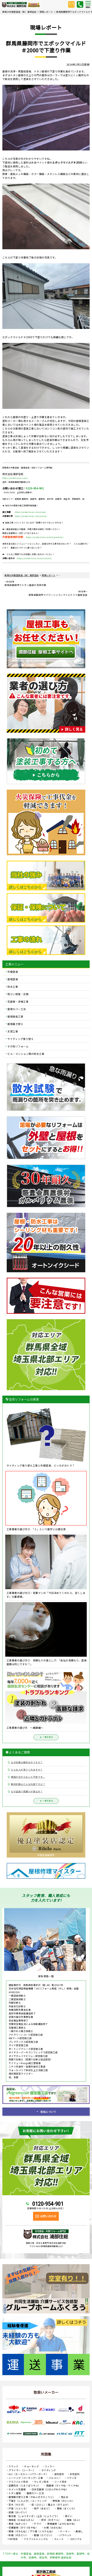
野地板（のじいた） (64, 2500)
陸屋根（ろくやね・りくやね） (63, 2485)
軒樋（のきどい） (18, 2535)
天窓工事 (12, 1031)
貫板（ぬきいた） (18, 2523)
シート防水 (60, 2481)
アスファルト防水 (18, 2481)
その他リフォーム (17, 1046)
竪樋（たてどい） (44, 2535)
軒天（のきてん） (51, 2520)
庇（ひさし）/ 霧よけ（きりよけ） (51, 2504)
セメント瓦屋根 (17, 2489)
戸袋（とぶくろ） (18, 2508)
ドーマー (65, 2531)
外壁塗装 (12, 972)
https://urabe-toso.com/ (15, 477)
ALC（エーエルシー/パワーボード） (28, 2474)
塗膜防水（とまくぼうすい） (24, 2485)
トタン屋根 (15, 2493)
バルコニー (55, 2478)
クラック (13, 2466)
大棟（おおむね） (53, 2527)
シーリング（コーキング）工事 (26, 2478)
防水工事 (12, 986)
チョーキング (31, 2466)
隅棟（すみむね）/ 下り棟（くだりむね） (31, 2531)
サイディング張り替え (20, 1039)
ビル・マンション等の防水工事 (25, 1054)
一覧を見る (46, 1737)
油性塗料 (59, 2474)
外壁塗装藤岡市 (46, 1855)
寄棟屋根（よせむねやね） (62, 2523)
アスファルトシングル (36, 2539)
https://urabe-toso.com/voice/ (31, 516)
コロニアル (76, 2539)
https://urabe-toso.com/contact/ (34, 558)
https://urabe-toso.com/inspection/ (44, 537)
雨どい (68, 2516)
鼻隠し (79, 2531)
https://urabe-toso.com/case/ (30, 512)
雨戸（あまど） (42, 2508)
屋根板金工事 (15, 1016)
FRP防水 (13, 2539)
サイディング (48, 2470)
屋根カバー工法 (16, 1009)
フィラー (49, 2466)
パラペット (65, 2535)
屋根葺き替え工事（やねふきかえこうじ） (32, 2497)
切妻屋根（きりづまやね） (23, 2527)
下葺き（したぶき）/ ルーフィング (28, 2500)
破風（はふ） (74, 2520)
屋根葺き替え (15, 1024)
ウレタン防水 (41, 2481)
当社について (48, 2112)
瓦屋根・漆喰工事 (17, 1001)
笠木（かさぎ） (17, 2504)
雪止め (64, 2497)
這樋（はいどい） (18, 2512)
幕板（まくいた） (67, 2508)
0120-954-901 (35, 488)
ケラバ (37, 2523)
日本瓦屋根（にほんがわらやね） (50, 2489)
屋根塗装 (12, 979)
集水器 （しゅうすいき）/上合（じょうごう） (34, 2516)
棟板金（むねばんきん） (22, 2520)
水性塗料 (74, 2474)
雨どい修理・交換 (17, 994)
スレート (59, 2539)
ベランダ (72, 2478)
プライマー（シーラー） (22, 2470)
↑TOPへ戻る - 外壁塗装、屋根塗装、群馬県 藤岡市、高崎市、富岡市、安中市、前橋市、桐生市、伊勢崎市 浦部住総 (46, 2555)
